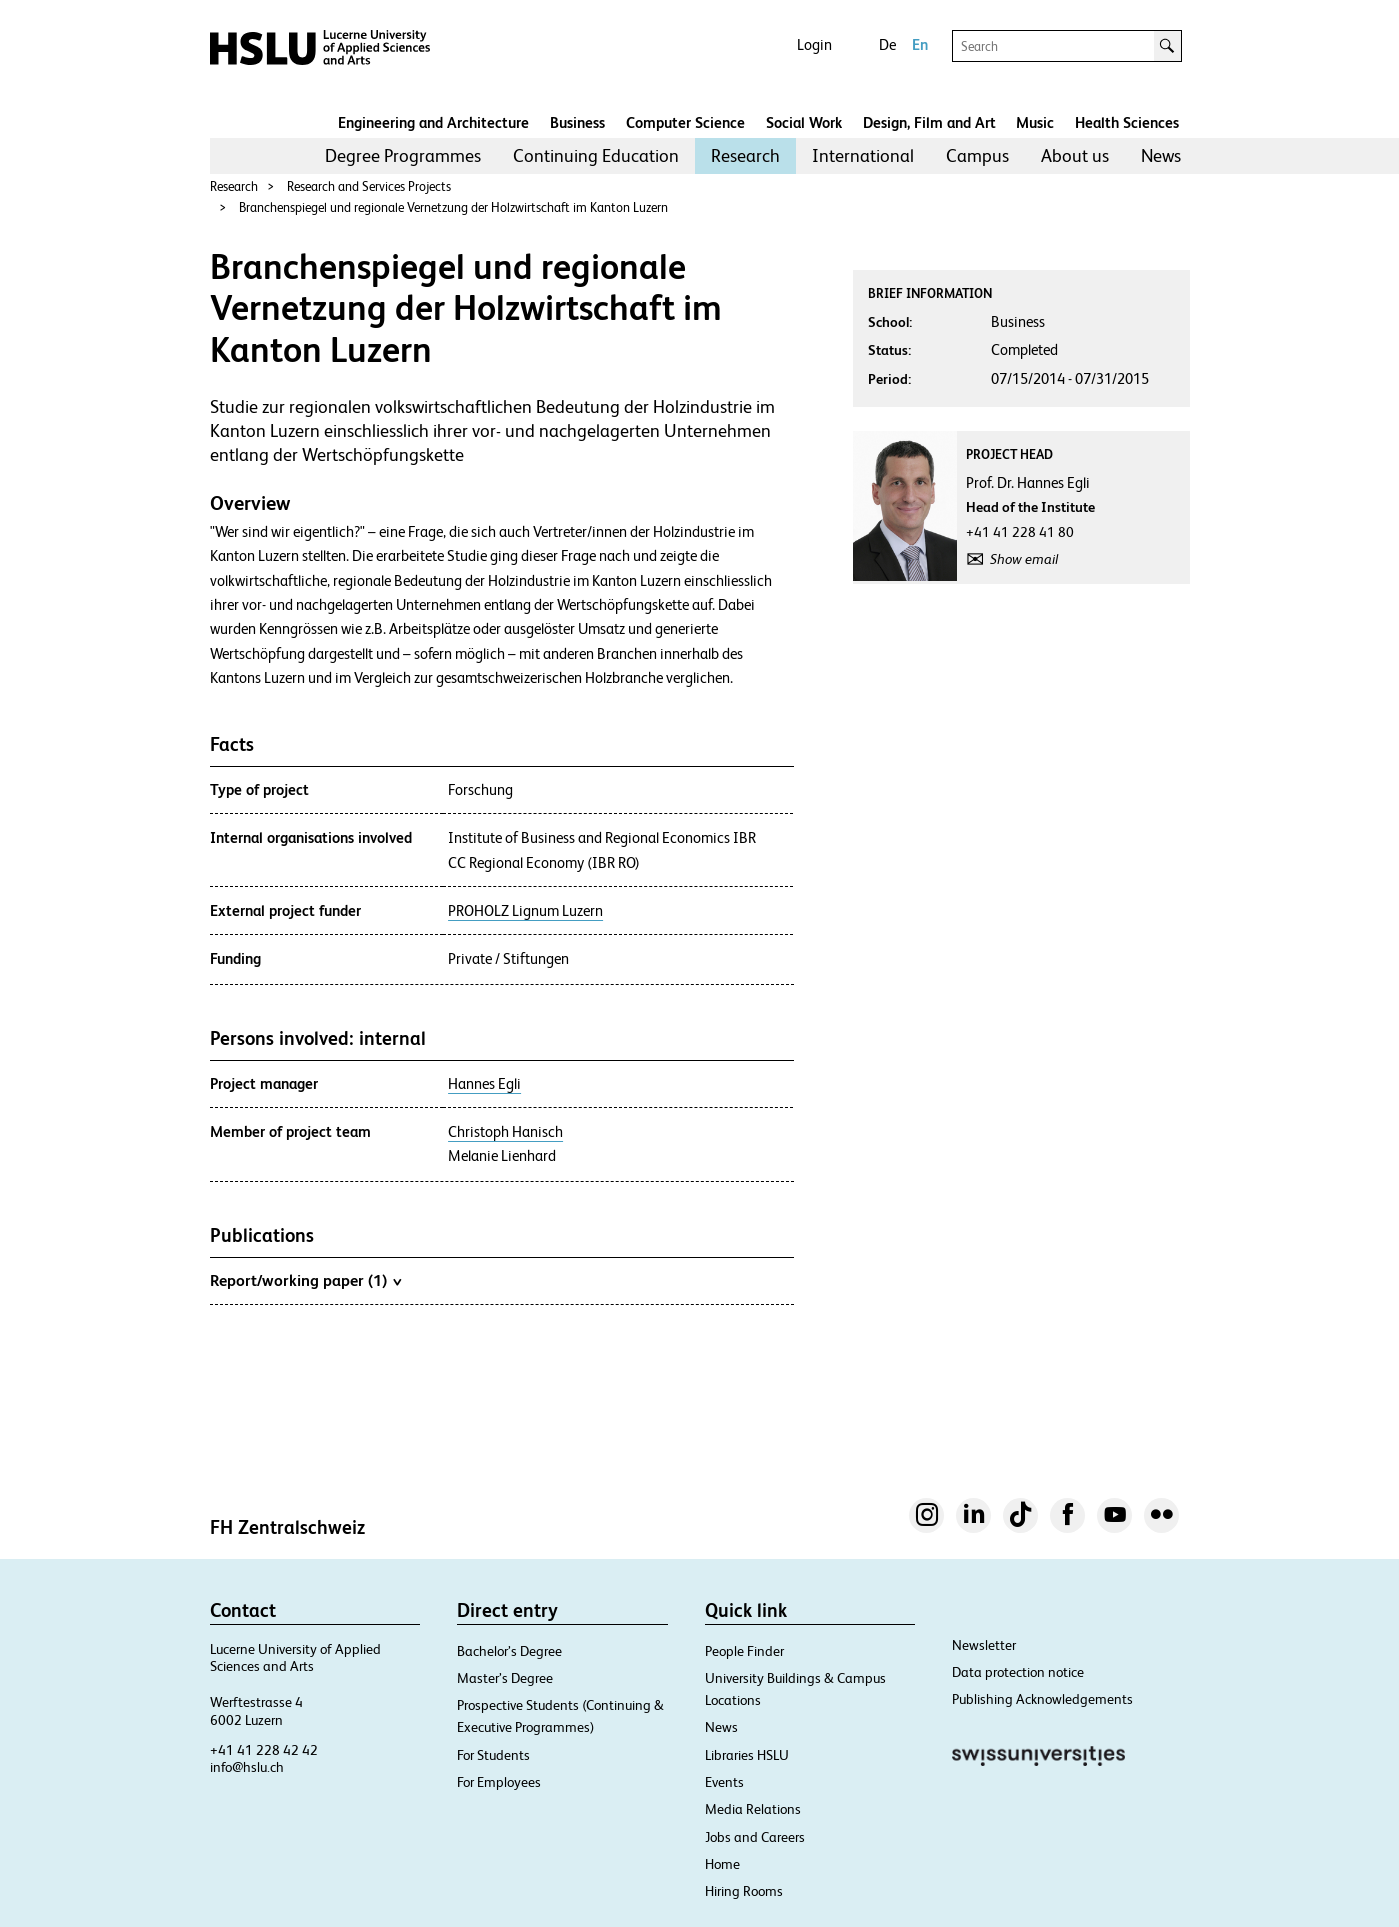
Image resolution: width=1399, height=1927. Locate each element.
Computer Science (685, 122)
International (863, 155)
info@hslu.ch (247, 1767)
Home (722, 1864)
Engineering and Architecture (433, 122)
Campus (977, 155)
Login (814, 44)
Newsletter (984, 1645)
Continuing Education (596, 155)
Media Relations (753, 1809)
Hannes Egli (484, 1084)
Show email (1024, 559)
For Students (493, 1755)
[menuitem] (403, 156)
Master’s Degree (505, 1678)
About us (1075, 155)
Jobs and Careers (755, 1837)
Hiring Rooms (744, 1891)
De (887, 44)
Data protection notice (1018, 1672)
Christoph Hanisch (505, 1132)
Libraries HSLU (747, 1755)
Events (724, 1782)
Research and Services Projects (369, 186)
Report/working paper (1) (305, 1280)
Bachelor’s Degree (509, 1651)
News (1161, 155)
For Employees (499, 1782)
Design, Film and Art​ (929, 122)
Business (577, 122)
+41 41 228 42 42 (264, 1750)
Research (745, 155)
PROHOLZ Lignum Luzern (525, 911)
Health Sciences (1127, 122)
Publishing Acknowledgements (1042, 1699)
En (920, 44)
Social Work (804, 122)
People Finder (744, 1651)
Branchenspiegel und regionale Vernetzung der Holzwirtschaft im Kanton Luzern (453, 207)
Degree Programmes (403, 155)
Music (1035, 122)
